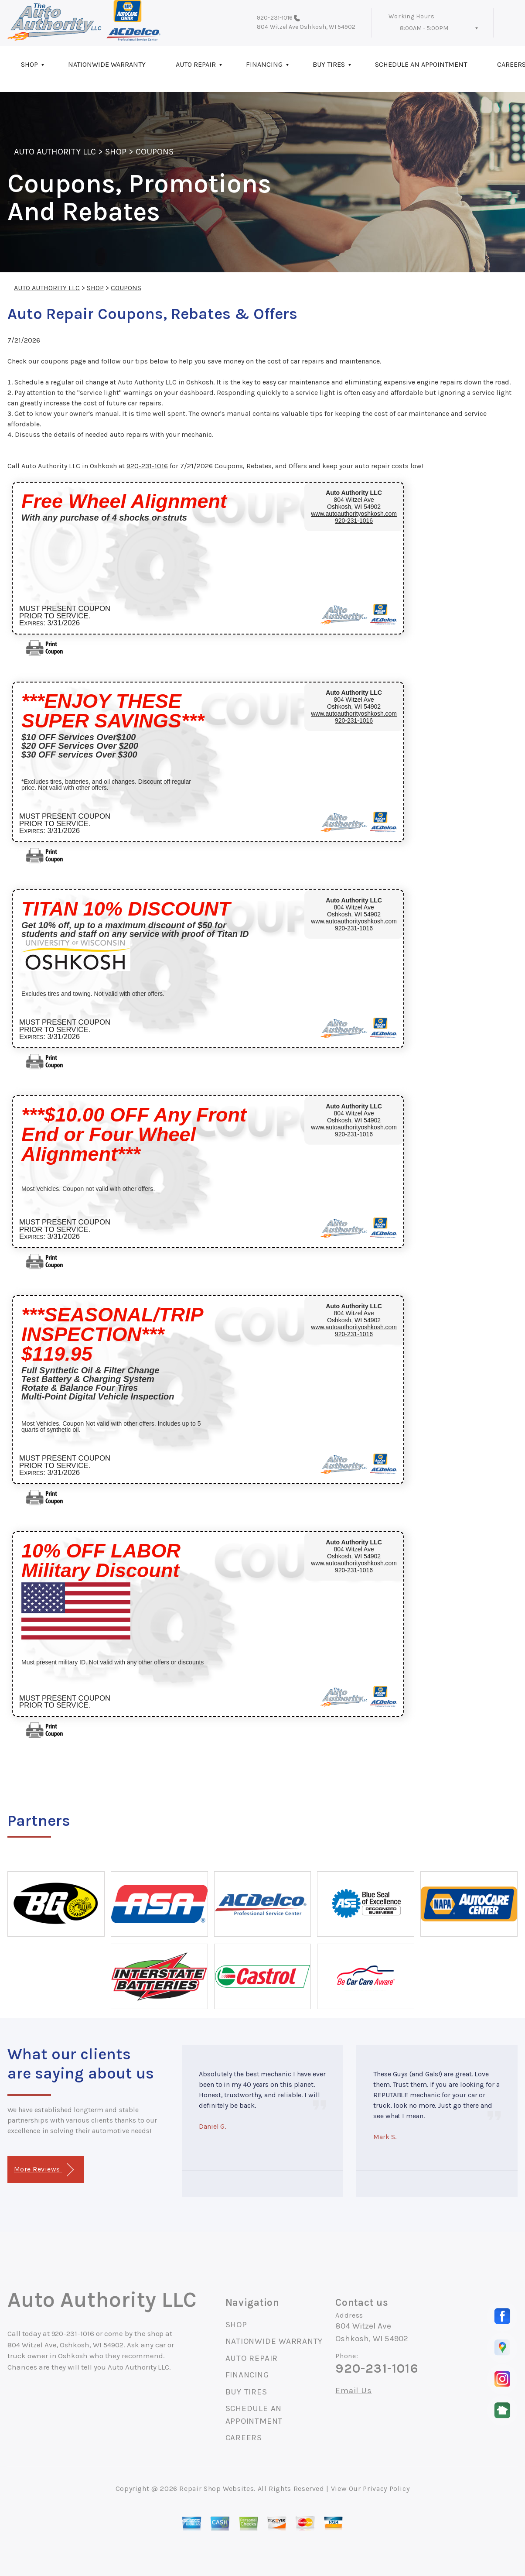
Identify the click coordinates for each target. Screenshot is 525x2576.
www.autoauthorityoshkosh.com (354, 513)
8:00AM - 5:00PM (424, 28)
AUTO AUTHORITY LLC (55, 152)
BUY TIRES (329, 64)
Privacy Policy (386, 2488)
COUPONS (155, 152)
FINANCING (264, 64)
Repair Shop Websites (216, 2488)
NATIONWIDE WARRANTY (107, 64)
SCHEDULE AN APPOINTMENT (421, 64)
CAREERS (243, 2437)
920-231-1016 (275, 17)
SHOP (29, 64)
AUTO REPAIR (196, 64)
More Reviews (44, 2170)
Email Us (353, 2391)
